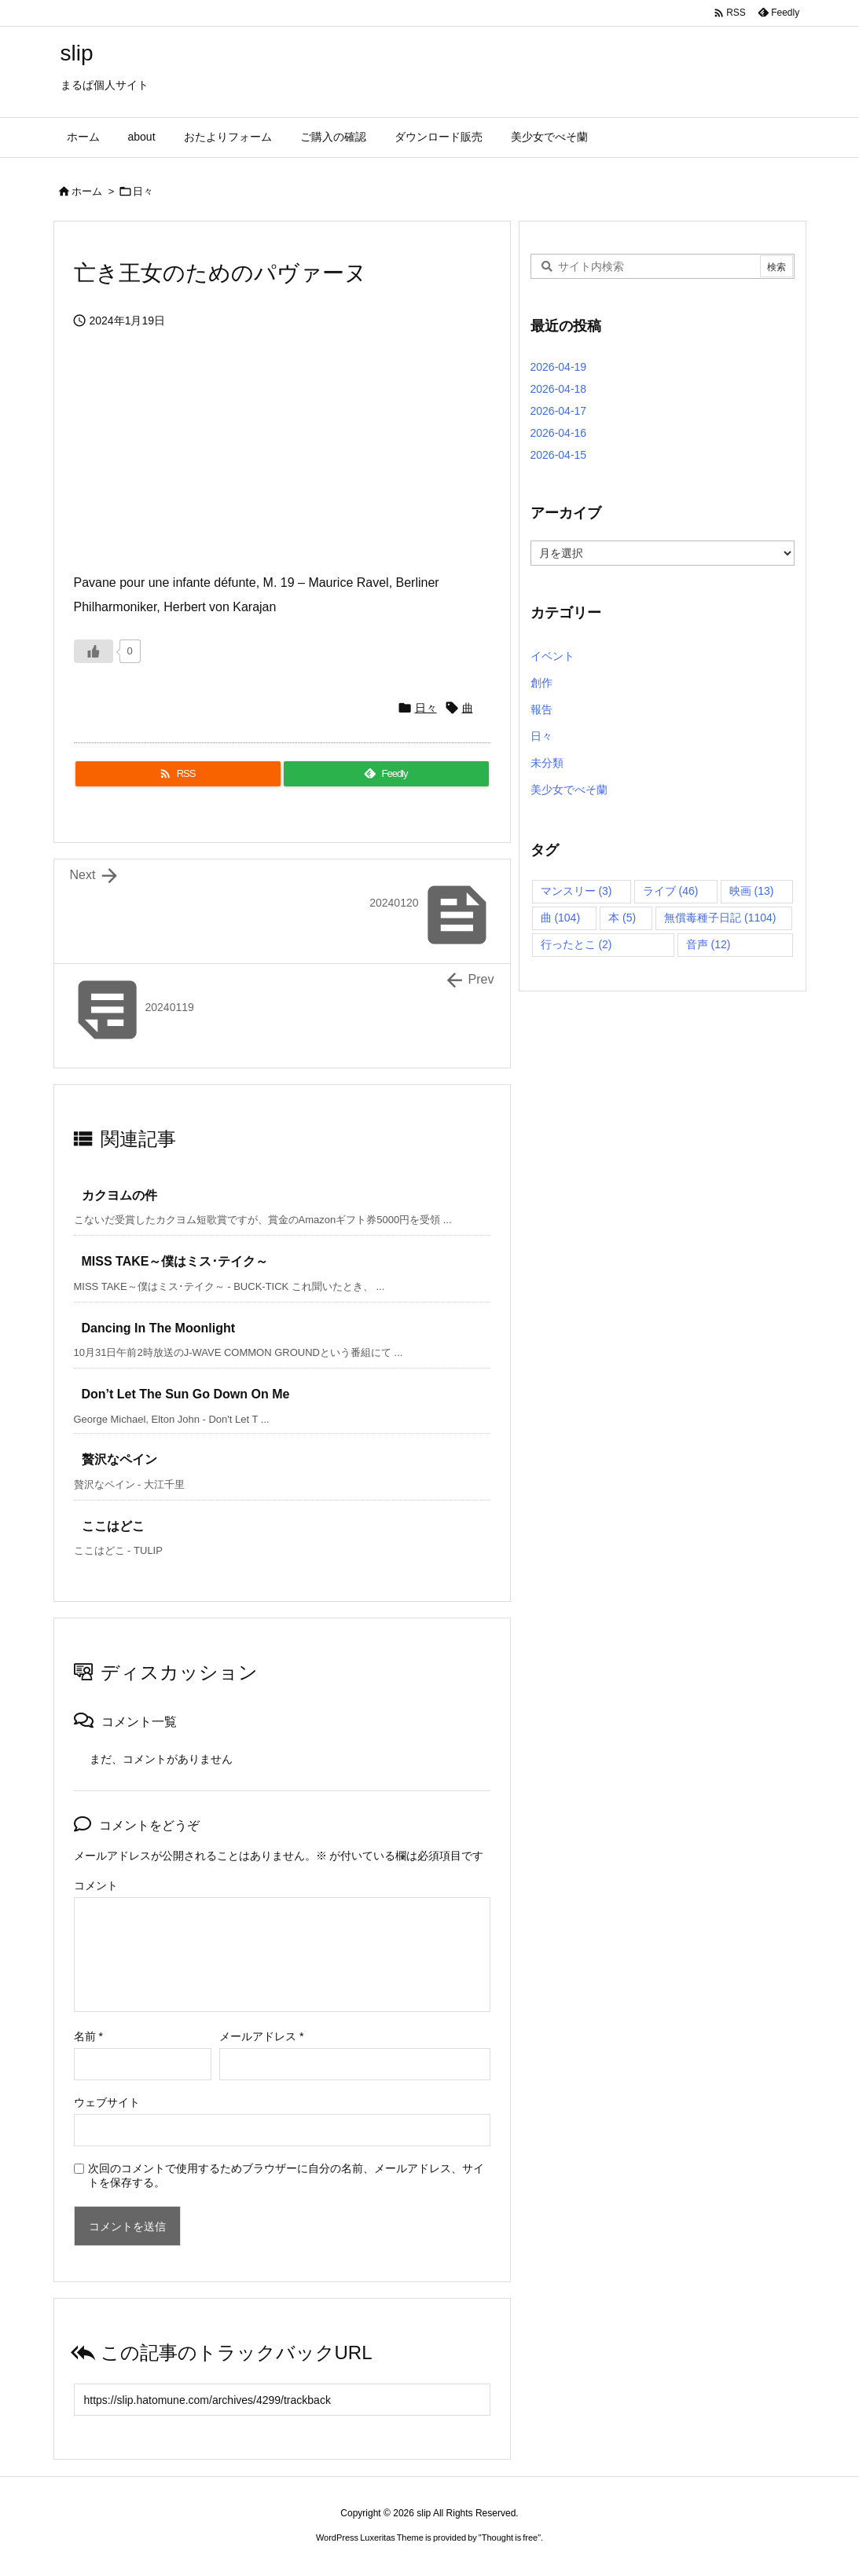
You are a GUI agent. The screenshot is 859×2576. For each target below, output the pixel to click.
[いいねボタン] (93, 651)
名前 (88, 2036)
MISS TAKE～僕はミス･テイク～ (175, 1261)
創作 (541, 682)
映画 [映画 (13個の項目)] (751, 891)
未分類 (546, 763)
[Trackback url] (282, 2400)
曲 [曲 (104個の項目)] (561, 917)
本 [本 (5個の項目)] (622, 917)
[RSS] (178, 773)
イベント (552, 656)
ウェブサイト (107, 2102)
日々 (143, 191)
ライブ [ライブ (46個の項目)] (671, 891)
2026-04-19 (558, 367)
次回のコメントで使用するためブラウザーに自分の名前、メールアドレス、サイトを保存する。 (286, 2175)
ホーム (87, 191)
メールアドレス (261, 2036)
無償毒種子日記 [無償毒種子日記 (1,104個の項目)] (720, 917)
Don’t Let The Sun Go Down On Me (186, 1394)
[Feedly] (386, 773)
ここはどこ (113, 1526)
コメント (96, 1885)
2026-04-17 (558, 411)
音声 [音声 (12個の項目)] (708, 944)
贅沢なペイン (119, 1459)
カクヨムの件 (119, 1195)
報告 (541, 709)
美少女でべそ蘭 (569, 789)
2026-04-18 (558, 389)
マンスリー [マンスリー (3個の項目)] (576, 891)
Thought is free (510, 2537)
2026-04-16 (558, 433)
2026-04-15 (558, 455)
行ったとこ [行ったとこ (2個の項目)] (576, 944)
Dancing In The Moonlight (159, 1328)
